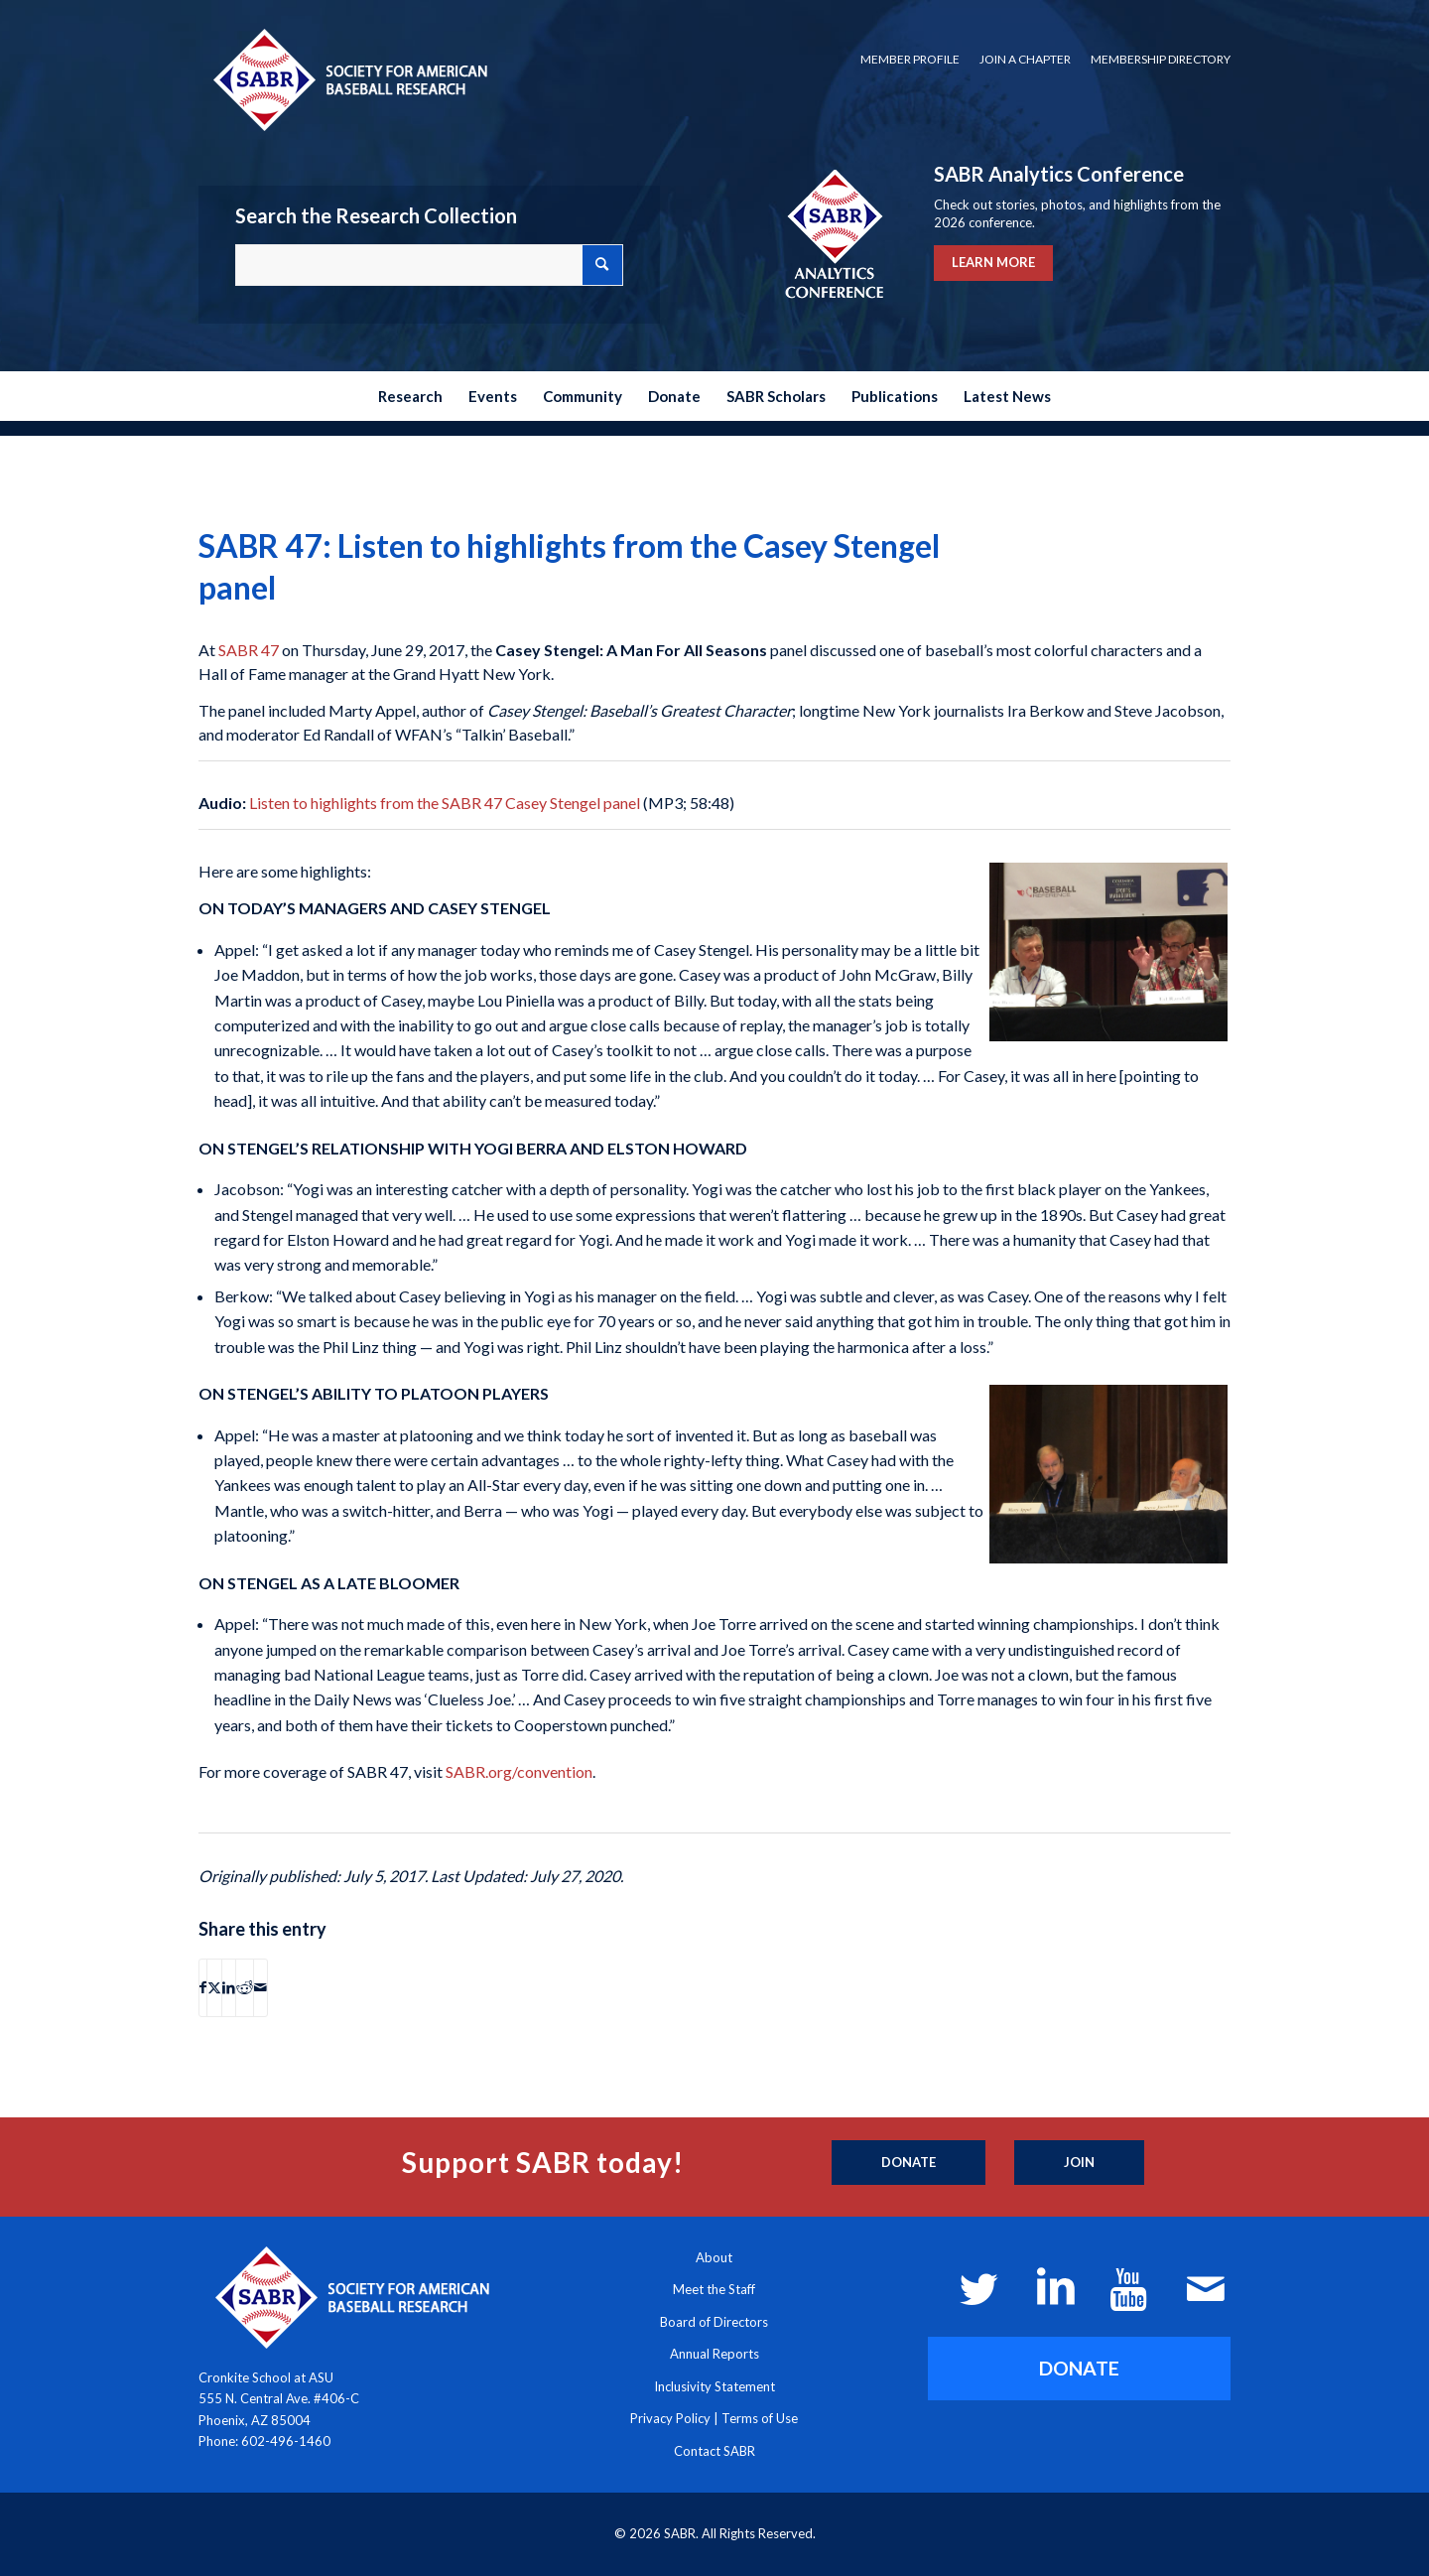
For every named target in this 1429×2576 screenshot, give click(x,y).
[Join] (1079, 2163)
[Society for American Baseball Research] (348, 79)
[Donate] (908, 2163)
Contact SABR (714, 2451)
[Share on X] (214, 1987)
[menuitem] (910, 60)
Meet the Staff (714, 2289)
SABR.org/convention (519, 1771)
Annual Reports (714, 2354)
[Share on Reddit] (244, 1987)
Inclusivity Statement (714, 2386)
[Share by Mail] (260, 1987)
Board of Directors (714, 2322)
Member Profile (910, 59)
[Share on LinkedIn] (228, 1987)
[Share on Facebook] (202, 1987)
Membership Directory (1161, 59)
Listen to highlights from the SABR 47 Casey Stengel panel (444, 802)
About (714, 2257)
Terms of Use (759, 2418)
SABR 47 (248, 649)
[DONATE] (1079, 2368)
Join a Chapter (1025, 59)
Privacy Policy (670, 2418)
